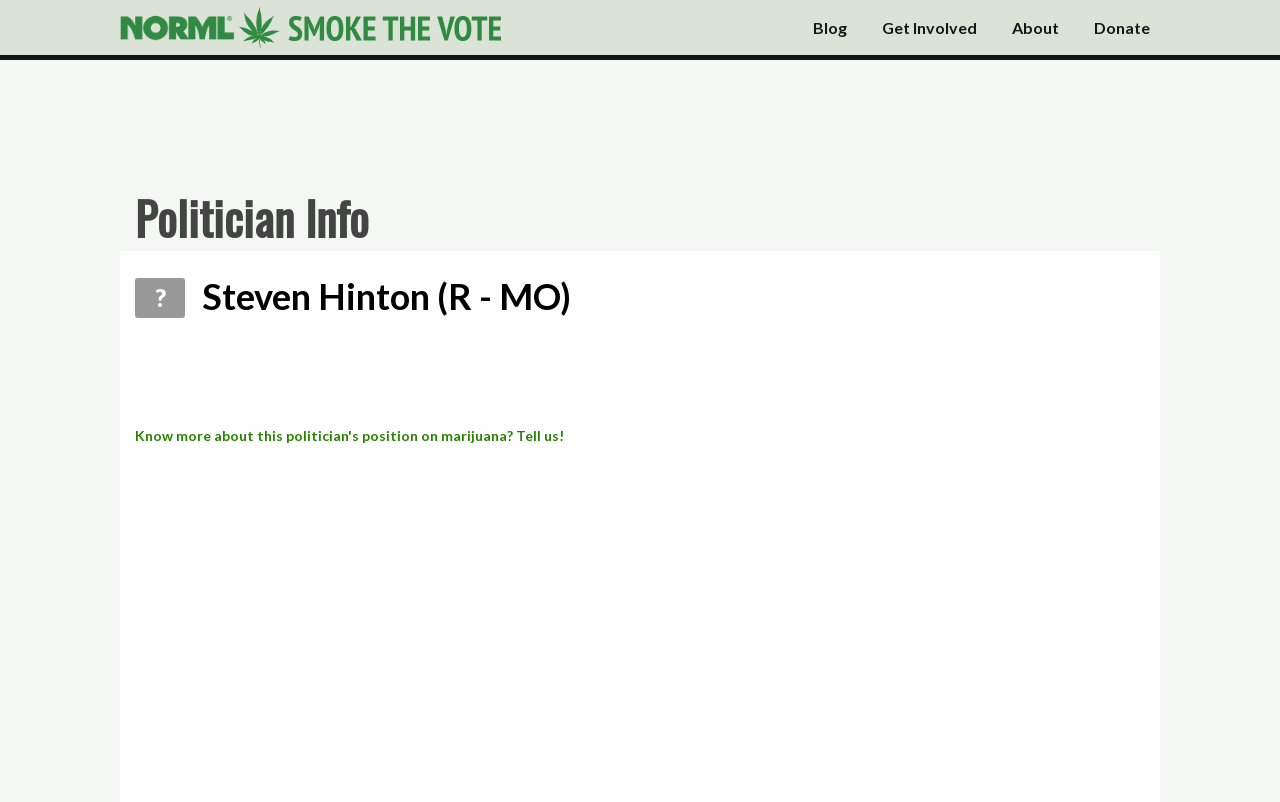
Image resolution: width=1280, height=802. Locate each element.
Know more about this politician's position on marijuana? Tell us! (349, 435)
